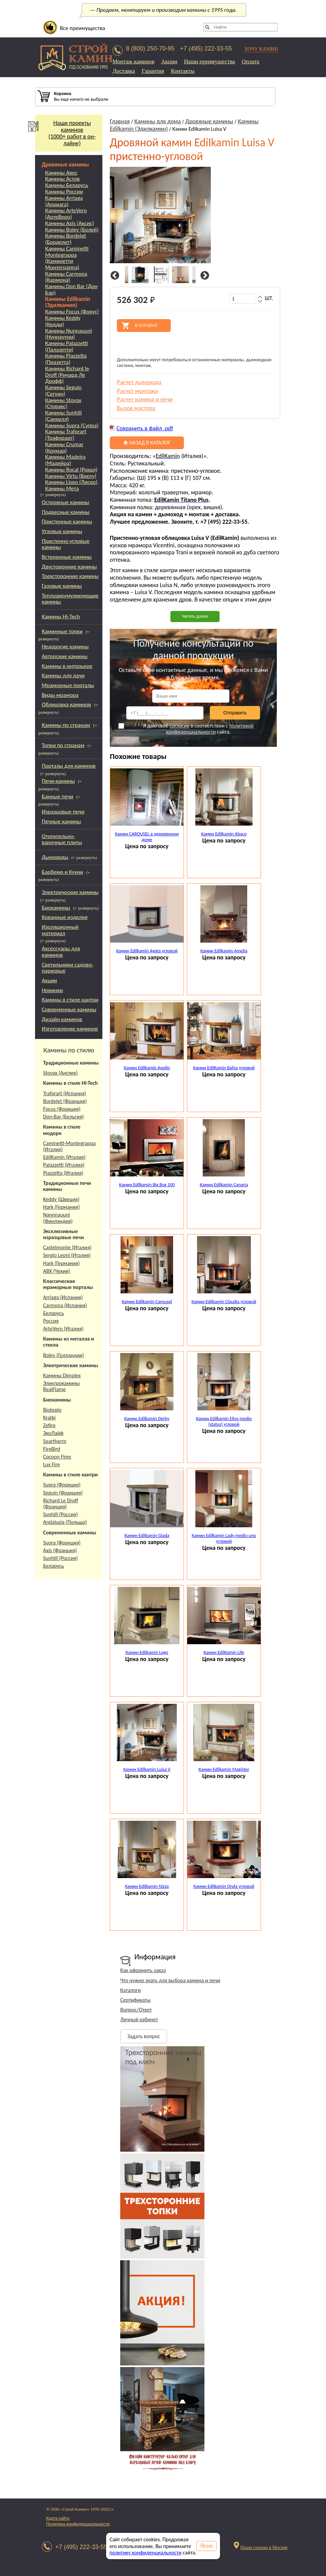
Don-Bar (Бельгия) (63, 1116)
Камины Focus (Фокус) (72, 312)
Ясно (206, 2546)
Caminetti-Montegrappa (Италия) (69, 1146)
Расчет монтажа (137, 391)
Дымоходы (55, 857)
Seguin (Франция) (63, 1493)
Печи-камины (58, 781)
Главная (120, 121)
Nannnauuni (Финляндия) (58, 1218)
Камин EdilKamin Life (223, 1652)
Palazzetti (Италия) (64, 1165)
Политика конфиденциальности (78, 2524)
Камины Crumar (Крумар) (64, 447)
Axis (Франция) (60, 1550)
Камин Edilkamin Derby (146, 1418)
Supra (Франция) (61, 1484)
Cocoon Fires (57, 1456)
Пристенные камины (67, 521)
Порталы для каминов (69, 765)
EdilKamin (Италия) (64, 1157)
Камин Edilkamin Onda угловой (223, 1886)
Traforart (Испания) (64, 1093)
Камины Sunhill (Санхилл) (63, 416)
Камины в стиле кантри (70, 999)
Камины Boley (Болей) (72, 230)
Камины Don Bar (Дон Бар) (71, 289)
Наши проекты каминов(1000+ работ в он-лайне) (65, 133)
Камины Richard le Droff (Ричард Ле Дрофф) (67, 375)
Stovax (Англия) (60, 1073)
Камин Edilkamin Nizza (147, 1886)
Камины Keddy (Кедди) (62, 321)
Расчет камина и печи (144, 399)
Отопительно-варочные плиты (62, 839)
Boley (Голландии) (63, 1355)
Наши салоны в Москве (264, 2547)
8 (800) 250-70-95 (150, 48)
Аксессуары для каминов (61, 951)
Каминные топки (62, 631)
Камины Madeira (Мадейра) (65, 460)
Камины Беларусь (66, 185)
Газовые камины (62, 585)
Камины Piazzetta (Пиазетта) (66, 359)
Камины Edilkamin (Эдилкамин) (67, 302)
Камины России (64, 192)
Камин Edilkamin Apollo (147, 1068)
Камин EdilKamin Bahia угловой (224, 1068)
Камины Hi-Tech (61, 616)
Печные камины (61, 821)
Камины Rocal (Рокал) (71, 470)
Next (203, 275)
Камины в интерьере (67, 666)
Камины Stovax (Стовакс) (63, 403)
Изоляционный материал (60, 930)
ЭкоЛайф (53, 1433)
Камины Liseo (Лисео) (71, 482)
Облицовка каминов (66, 704)
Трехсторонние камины (70, 576)
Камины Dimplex (62, 1375)
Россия (51, 1321)
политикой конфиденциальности (210, 729)
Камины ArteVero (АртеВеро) (66, 214)
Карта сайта (57, 2518)
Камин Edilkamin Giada (147, 1535)
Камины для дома (157, 121)
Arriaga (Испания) (63, 1297)
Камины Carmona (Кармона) (66, 277)
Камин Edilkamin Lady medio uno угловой (224, 1538)
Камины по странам (66, 725)
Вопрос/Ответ (136, 2009)
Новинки (52, 990)
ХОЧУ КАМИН (261, 49)
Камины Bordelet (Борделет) (65, 239)
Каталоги (130, 1990)
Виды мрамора (60, 695)
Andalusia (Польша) (65, 1522)
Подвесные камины (66, 512)
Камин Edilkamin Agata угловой (146, 951)
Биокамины (56, 907)
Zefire (49, 1425)
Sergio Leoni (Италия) (67, 1255)
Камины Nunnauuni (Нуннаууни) (68, 334)
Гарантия (153, 71)
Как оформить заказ (143, 1970)
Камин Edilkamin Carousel (147, 1302)
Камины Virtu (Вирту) (70, 476)
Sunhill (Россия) (60, 1514)
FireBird (51, 1449)
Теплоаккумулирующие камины (70, 599)
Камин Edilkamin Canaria (224, 1185)
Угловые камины (62, 531)
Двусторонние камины (69, 566)
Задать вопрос (143, 2036)
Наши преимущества (209, 61)
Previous (114, 275)
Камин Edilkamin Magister (224, 1769)
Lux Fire (51, 1464)
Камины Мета (62, 489)
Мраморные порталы (68, 685)
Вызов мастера (136, 408)
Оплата (250, 61)
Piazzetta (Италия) (63, 1173)
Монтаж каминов (133, 61)
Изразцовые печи (63, 811)
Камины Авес (61, 173)
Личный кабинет (139, 2019)
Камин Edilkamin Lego (147, 1652)
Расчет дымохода (139, 382)
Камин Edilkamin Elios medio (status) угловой (224, 1421)
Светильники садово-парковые (67, 968)
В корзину (146, 325)
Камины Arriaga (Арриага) (64, 201)
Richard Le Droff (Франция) (60, 1503)
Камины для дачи (63, 675)
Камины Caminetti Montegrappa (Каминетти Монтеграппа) (67, 258)
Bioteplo (52, 1410)
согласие (179, 726)
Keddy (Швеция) (61, 1199)
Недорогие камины (65, 646)
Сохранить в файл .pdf (145, 428)
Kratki (49, 1417)
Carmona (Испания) (65, 1305)
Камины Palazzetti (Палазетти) (66, 346)
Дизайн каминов (62, 1019)
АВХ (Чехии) (56, 1271)
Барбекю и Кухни (62, 872)
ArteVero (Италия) (63, 1328)
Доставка (123, 71)
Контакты (182, 71)
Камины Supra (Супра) (71, 426)
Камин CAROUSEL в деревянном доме (146, 836)
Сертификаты (135, 2000)
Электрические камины (70, 892)
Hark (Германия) (61, 1207)
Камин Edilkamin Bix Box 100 (146, 1185)
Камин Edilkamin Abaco (224, 834)
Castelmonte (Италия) (67, 1247)
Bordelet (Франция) (65, 1101)
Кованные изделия (65, 917)
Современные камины (69, 1009)
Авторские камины (65, 656)
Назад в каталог (146, 442)
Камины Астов (62, 179)
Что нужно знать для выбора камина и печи (170, 1980)
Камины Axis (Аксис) (69, 223)
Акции (169, 61)
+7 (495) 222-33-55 (206, 48)
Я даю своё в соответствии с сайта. (186, 729)
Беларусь (53, 1313)
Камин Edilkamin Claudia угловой (224, 1302)
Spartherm (54, 1441)
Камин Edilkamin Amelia (223, 951)
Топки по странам (63, 745)
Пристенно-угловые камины (66, 544)
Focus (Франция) (61, 1109)
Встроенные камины (67, 556)
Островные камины (65, 502)
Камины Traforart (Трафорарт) (65, 435)
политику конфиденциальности (145, 2552)
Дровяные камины (65, 164)
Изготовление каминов (70, 1028)
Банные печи (57, 796)
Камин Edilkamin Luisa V (146, 1769)
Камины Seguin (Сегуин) (63, 391)
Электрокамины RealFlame (61, 1386)
